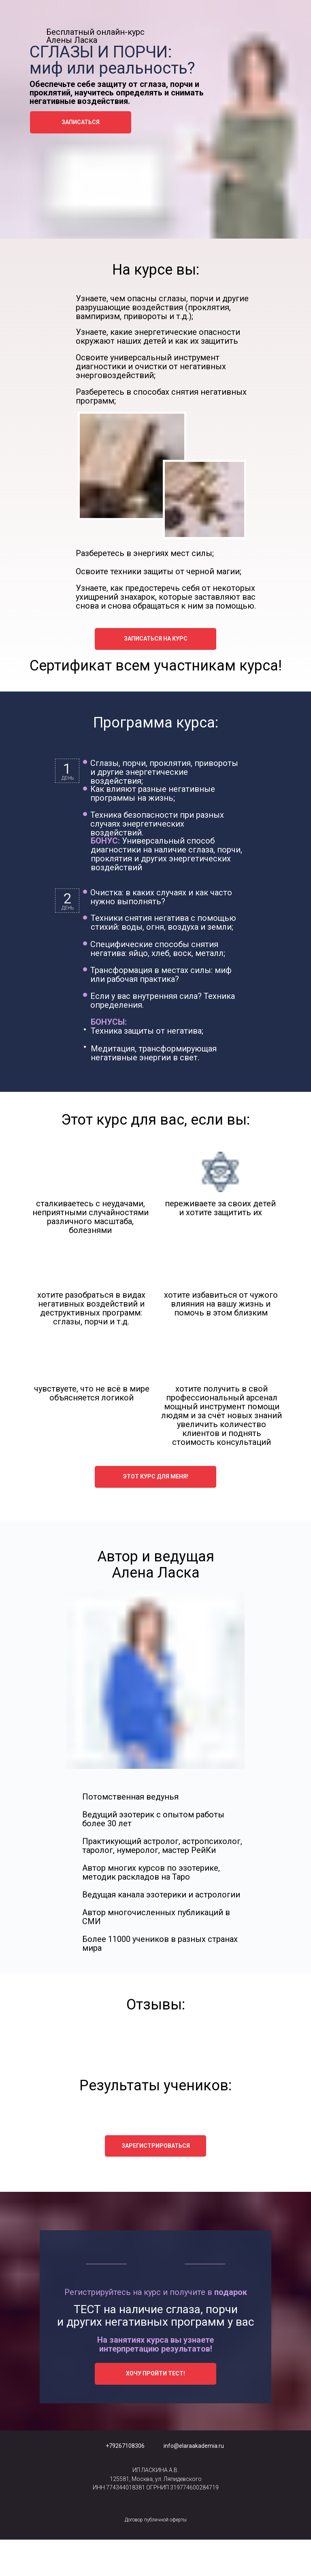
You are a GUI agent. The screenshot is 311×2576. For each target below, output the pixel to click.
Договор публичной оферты (156, 2520)
